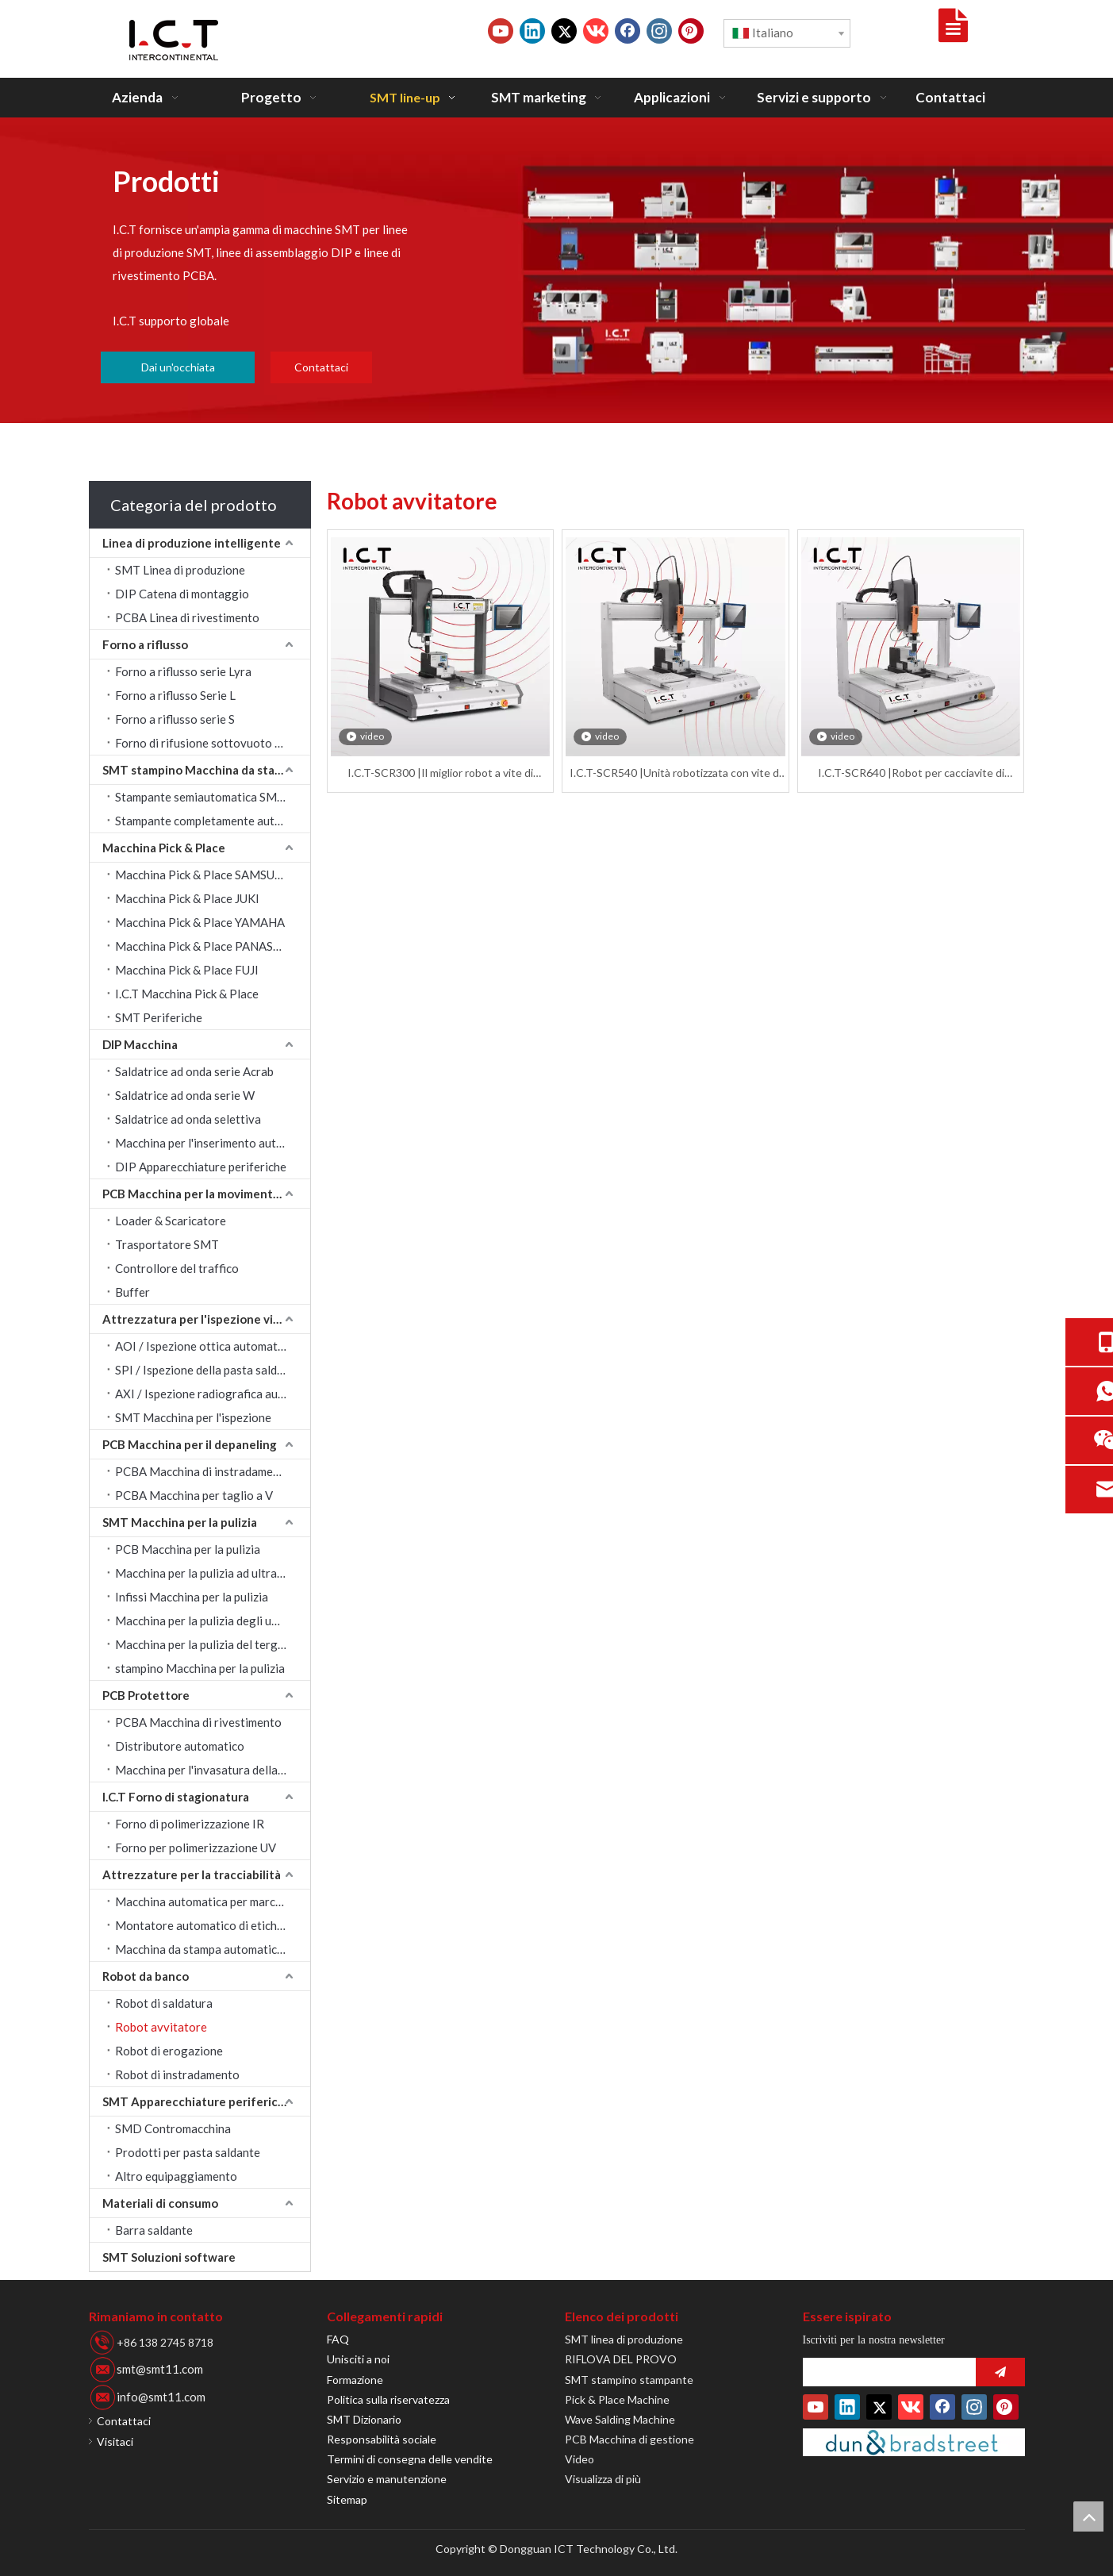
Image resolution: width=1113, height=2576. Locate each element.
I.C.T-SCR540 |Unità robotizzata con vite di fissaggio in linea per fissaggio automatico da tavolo (675, 773)
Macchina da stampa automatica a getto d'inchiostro (212, 1949)
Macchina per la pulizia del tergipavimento (212, 1644)
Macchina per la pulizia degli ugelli (204, 1620)
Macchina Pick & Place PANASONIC (209, 946)
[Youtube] (500, 31)
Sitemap (347, 2499)
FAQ (338, 2339)
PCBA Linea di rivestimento (187, 617)
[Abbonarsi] (1000, 2372)
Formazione (355, 2379)
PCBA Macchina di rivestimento (198, 1722)
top (1088, 2516)
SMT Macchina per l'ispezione (193, 1417)
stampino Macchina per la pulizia (200, 1668)
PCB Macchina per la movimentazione (206, 1193)
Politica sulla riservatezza (388, 2399)
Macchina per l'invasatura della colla (210, 1770)
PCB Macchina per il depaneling (189, 1444)
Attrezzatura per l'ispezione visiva (198, 1319)
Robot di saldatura (164, 2003)
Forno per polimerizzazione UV (195, 1847)
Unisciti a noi (358, 2359)
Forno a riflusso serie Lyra (183, 671)
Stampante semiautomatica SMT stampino (212, 797)
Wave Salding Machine (620, 2419)
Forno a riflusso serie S (175, 719)
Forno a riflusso (145, 644)
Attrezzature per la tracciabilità (191, 1874)
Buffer (132, 1292)
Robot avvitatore (161, 2027)
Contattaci (321, 367)
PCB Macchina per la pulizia (187, 1549)
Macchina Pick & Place (163, 847)
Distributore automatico (179, 1746)
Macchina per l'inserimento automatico (212, 1143)
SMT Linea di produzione (180, 570)
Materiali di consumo (160, 2203)
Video (579, 2459)
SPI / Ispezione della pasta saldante (208, 1370)
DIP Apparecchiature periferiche (200, 1166)
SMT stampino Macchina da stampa (199, 770)
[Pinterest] (691, 31)
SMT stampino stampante (629, 2379)
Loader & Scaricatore (170, 1220)
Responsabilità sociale (381, 2439)
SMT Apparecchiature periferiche (197, 2101)
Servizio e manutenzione (387, 2479)
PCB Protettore (146, 1695)
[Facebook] (627, 31)
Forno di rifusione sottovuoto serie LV (212, 743)
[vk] (595, 31)
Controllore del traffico (177, 1268)
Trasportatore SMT (167, 1244)
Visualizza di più (603, 2479)
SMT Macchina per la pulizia (179, 1522)
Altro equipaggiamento (176, 2176)
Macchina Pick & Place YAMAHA (200, 922)
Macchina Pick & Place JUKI (187, 898)
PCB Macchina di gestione (629, 2439)
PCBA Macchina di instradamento (203, 1471)
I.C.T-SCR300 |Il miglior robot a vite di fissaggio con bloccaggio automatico (440, 773)
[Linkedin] (532, 31)
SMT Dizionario (364, 2419)
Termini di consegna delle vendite (410, 2459)
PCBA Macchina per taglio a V (194, 1495)
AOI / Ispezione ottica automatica (204, 1346)
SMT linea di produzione (624, 2339)
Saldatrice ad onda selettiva (188, 1119)
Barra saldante (154, 2230)
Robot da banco (145, 1976)
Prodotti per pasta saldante (187, 2152)
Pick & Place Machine (617, 2399)
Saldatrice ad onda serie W (185, 1095)
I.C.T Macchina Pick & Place (187, 993)
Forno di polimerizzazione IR (189, 1824)
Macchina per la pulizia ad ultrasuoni (210, 1573)
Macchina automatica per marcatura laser (212, 1901)
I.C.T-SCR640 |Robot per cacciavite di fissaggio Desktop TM (911, 773)
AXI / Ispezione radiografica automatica (212, 1393)
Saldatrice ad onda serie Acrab (194, 1071)
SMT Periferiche (158, 1017)
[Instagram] (659, 31)
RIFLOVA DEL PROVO (621, 2359)
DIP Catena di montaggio (182, 593)
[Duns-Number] (914, 2442)
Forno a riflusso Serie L (175, 695)
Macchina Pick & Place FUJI (187, 970)
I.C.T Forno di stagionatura (175, 1797)
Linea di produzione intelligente (191, 543)
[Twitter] (564, 31)
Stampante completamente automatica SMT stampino (212, 820)
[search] (885, 2372)
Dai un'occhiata (178, 367)
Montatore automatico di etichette (207, 1925)
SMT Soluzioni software (169, 2257)
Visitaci (115, 2441)
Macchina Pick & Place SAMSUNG (203, 874)
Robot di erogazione (169, 2050)
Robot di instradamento (177, 2074)
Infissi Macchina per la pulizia (191, 1597)
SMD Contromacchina (173, 2128)
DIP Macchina (140, 1044)
